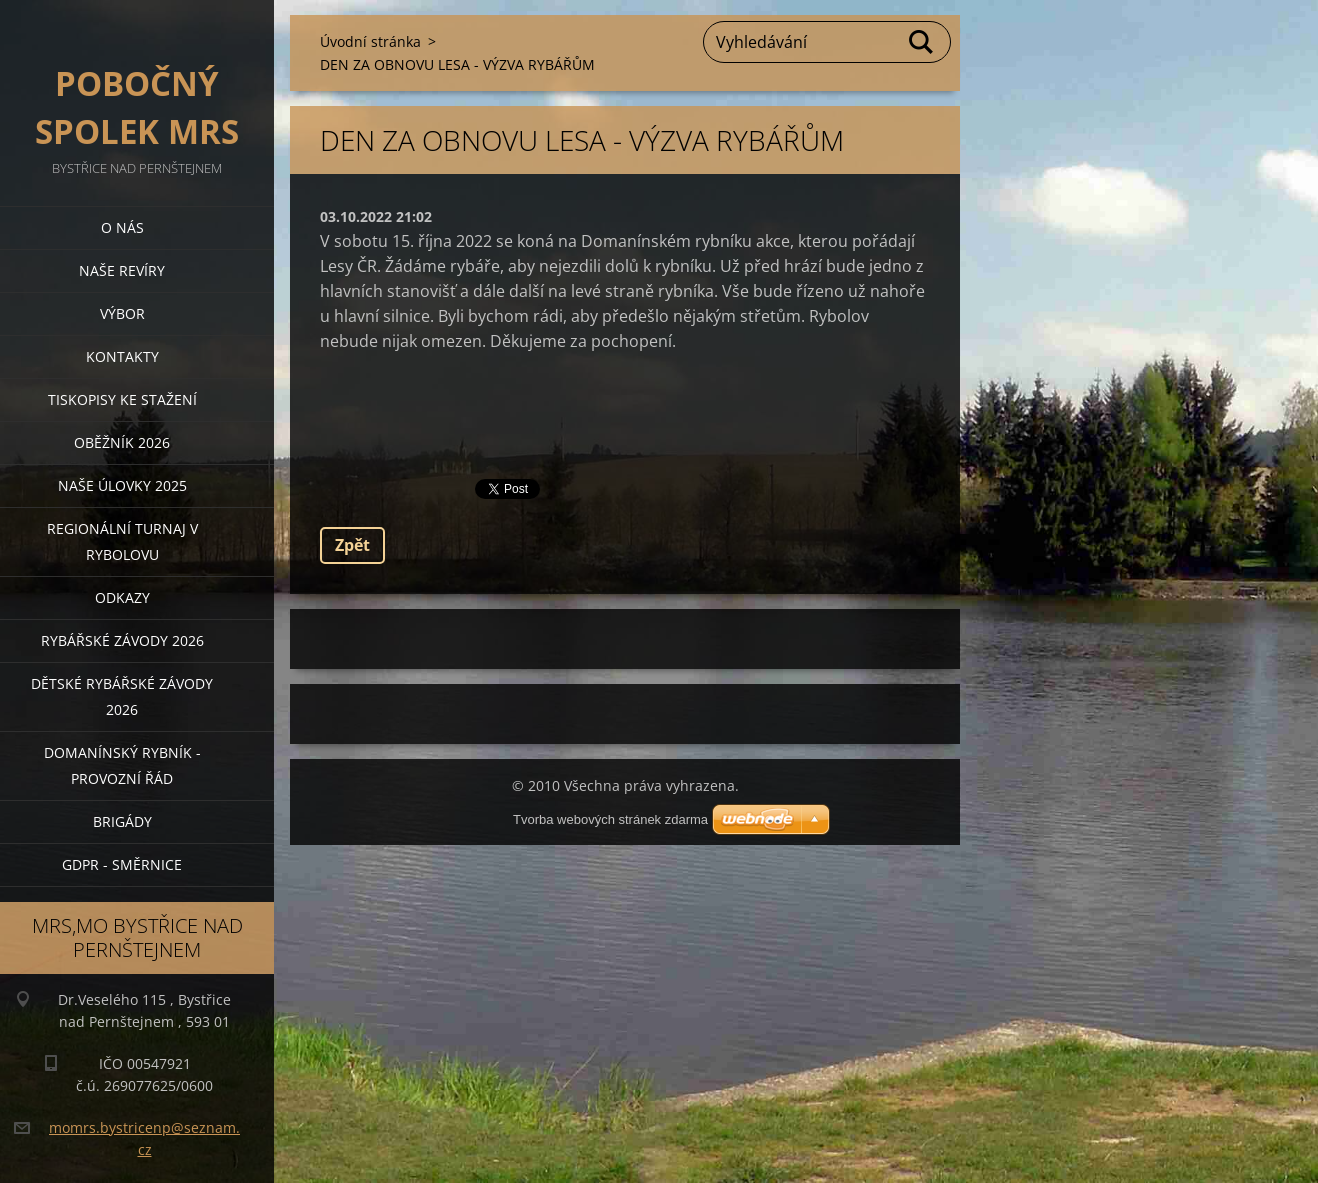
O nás (122, 227)
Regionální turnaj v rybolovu (122, 541)
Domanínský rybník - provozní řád (122, 765)
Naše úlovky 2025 (122, 485)
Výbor (122, 313)
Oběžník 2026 (122, 442)
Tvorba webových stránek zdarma (610, 819)
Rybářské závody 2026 (122, 640)
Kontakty (122, 356)
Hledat (922, 42)
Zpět (352, 545)
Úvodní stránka (370, 41)
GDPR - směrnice (122, 864)
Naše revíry (122, 270)
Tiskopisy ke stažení (122, 399)
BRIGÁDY (122, 821)
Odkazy (122, 597)
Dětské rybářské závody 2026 (122, 696)
